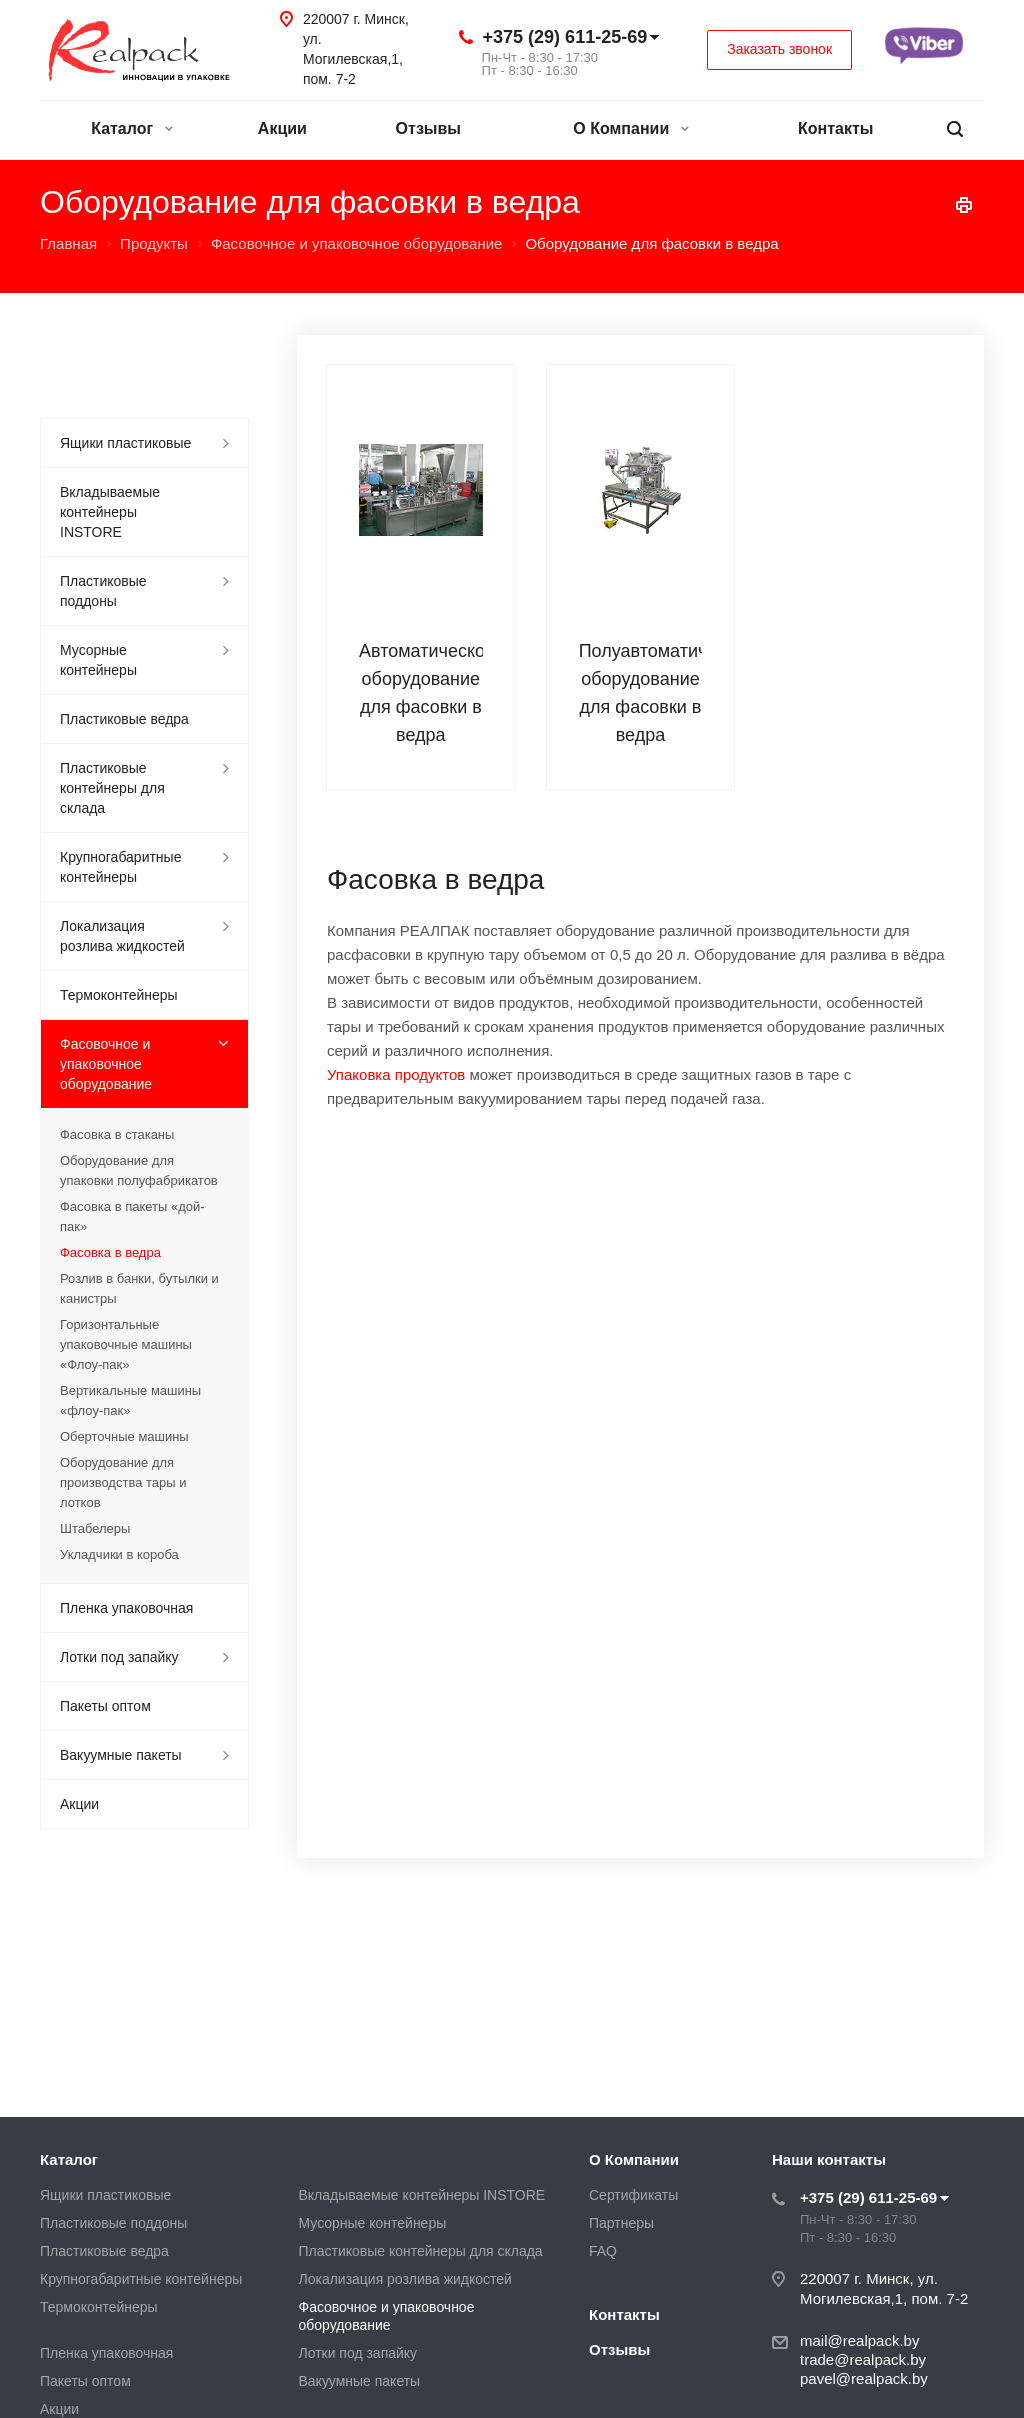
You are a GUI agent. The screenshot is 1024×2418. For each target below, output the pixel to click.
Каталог (131, 128)
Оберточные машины (124, 1436)
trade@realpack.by (863, 2359)
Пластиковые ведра (124, 719)
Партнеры (621, 2223)
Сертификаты (633, 2195)
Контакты (835, 128)
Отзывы (428, 128)
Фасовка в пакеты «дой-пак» (132, 1216)
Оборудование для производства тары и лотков (123, 1482)
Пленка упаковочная (126, 1608)
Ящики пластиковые (125, 443)
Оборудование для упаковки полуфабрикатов (139, 1170)
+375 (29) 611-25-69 (565, 37)
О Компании (630, 128)
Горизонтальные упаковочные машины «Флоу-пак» (126, 1344)
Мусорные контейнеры (98, 660)
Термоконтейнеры (119, 995)
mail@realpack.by (859, 2340)
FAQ (603, 2251)
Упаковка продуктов (396, 1074)
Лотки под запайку (119, 1657)
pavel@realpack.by (864, 2378)
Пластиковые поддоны (103, 591)
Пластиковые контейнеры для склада (112, 788)
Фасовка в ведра (110, 1252)
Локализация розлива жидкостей (122, 936)
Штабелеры (95, 1528)
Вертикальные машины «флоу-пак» (130, 1400)
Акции (282, 128)
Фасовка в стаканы (117, 1134)
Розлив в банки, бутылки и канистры (139, 1288)
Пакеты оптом (105, 1706)
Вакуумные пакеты (121, 1755)
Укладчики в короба (119, 1554)
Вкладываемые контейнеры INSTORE (110, 512)
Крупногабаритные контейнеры (120, 867)
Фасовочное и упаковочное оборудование (106, 1064)
